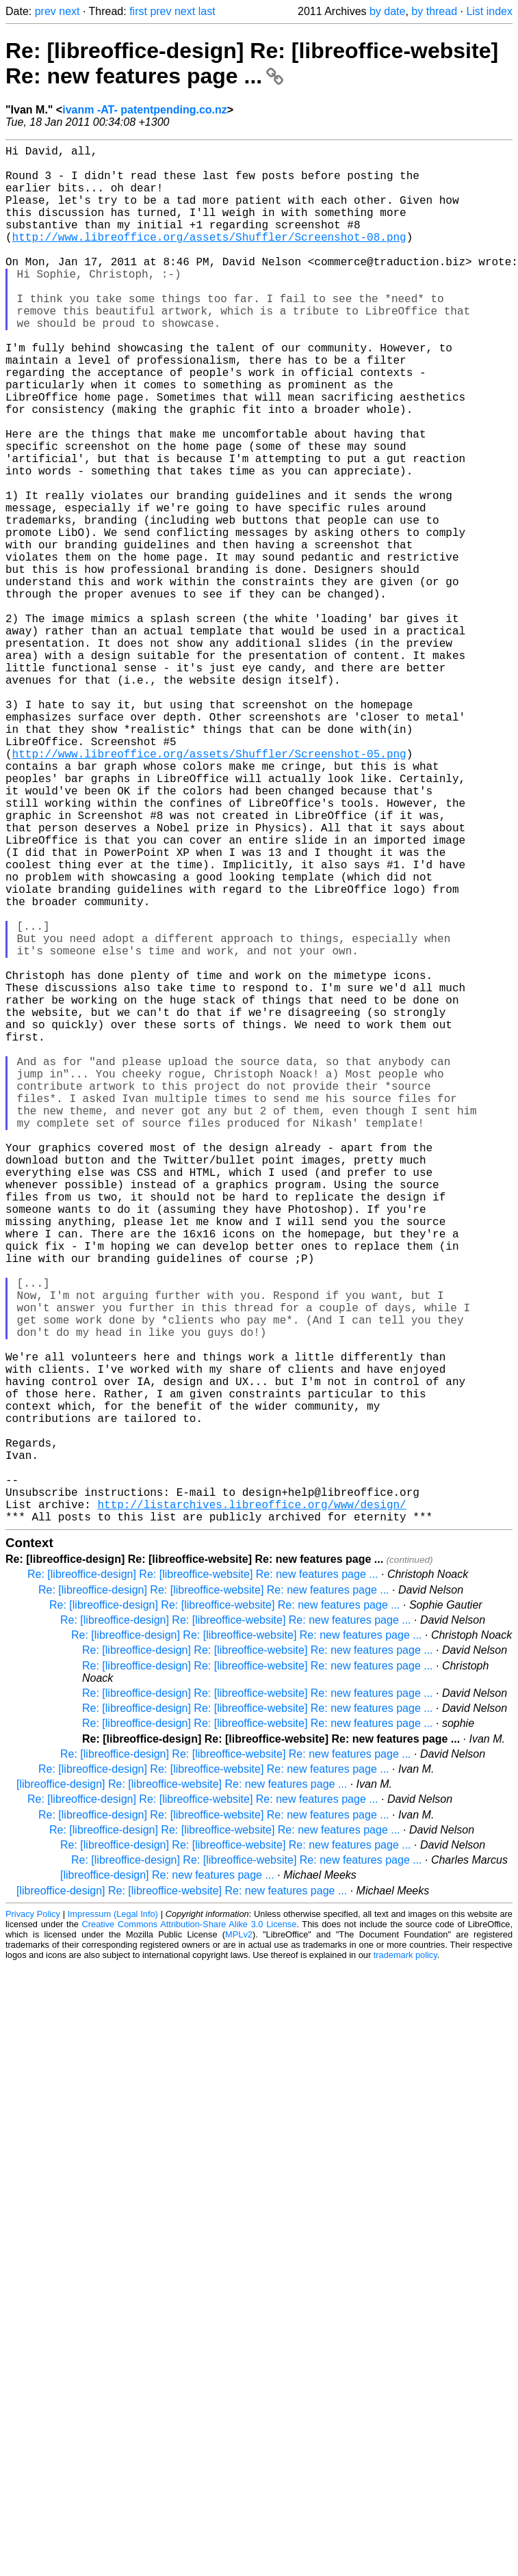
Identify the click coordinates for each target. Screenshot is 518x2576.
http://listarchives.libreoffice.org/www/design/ (251, 1807)
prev (45, 11)
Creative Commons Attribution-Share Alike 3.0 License (189, 2230)
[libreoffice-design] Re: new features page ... (167, 2181)
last (207, 11)
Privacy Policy (32, 2220)
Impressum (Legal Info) (113, 2220)
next (69, 11)
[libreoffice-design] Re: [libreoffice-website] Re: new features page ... (181, 2090)
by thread (434, 11)
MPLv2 (238, 2241)
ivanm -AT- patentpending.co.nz (144, 110)
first (138, 11)
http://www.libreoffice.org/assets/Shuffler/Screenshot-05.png (209, 890)
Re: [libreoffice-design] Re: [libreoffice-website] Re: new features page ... (251, 63)
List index (489, 11)
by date (387, 11)
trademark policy (405, 2261)
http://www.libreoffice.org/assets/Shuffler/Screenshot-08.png (209, 258)
